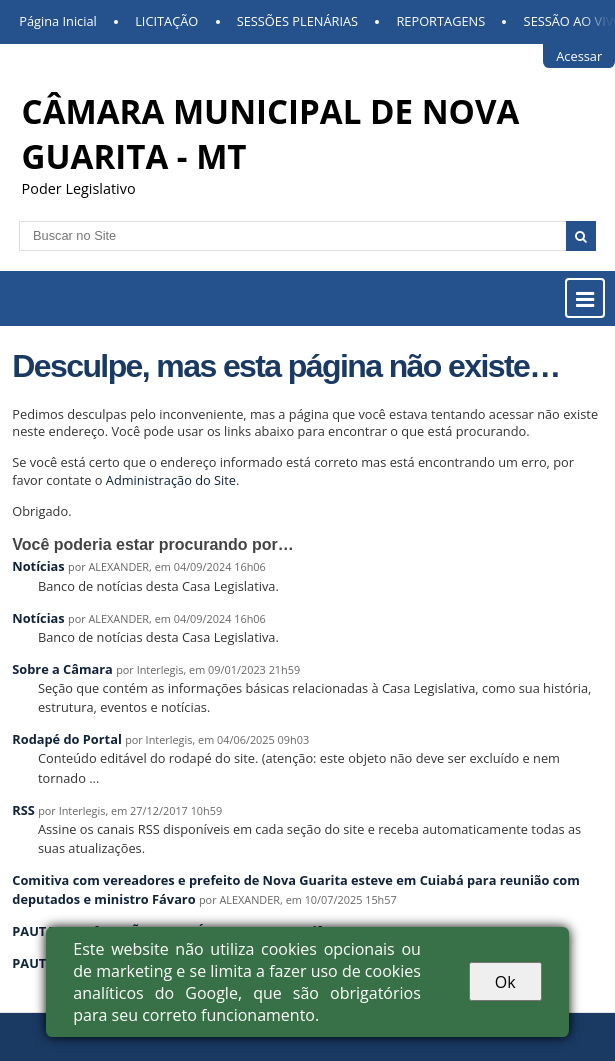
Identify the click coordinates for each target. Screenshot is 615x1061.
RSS (23, 810)
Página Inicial (58, 21)
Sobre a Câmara (62, 669)
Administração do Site (171, 480)
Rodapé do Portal (67, 739)
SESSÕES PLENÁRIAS (297, 21)
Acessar (579, 56)
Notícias (38, 566)
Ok (505, 982)
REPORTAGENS (440, 21)
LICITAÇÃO (166, 21)
